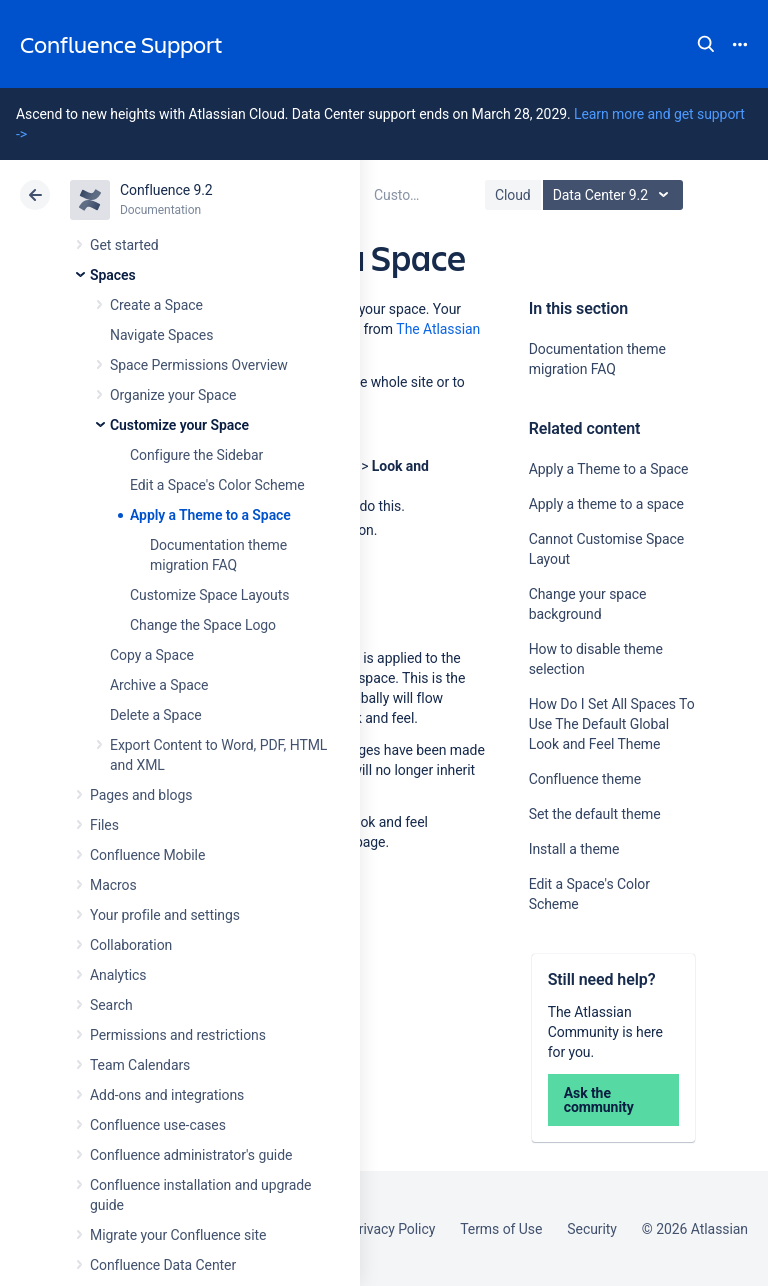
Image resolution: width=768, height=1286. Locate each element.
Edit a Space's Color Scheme (217, 485)
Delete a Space (156, 715)
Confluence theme (585, 779)
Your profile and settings (165, 915)
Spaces (113, 275)
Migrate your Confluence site (178, 1235)
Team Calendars (140, 1065)
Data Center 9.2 (615, 195)
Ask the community (599, 1100)
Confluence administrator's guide (191, 1155)
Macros (113, 885)
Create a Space (156, 305)
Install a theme (574, 849)
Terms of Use (501, 1229)
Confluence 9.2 (166, 190)
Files (104, 825)
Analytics (118, 975)
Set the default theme (595, 814)
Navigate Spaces (161, 335)
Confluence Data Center (163, 1265)
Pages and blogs (141, 795)
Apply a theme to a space (606, 504)
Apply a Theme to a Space (210, 515)
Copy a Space (152, 655)
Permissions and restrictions (178, 1035)
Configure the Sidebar (196, 455)
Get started (124, 245)
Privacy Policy (392, 1229)
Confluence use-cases (158, 1125)
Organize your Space (173, 395)
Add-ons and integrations (167, 1095)
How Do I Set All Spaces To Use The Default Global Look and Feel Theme (612, 724)
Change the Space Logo (203, 625)
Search (706, 44)
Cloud (513, 195)
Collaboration (131, 945)
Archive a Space (159, 685)
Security (592, 1229)
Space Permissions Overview (199, 365)
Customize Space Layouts (209, 595)
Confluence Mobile (147, 855)
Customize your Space (179, 425)
